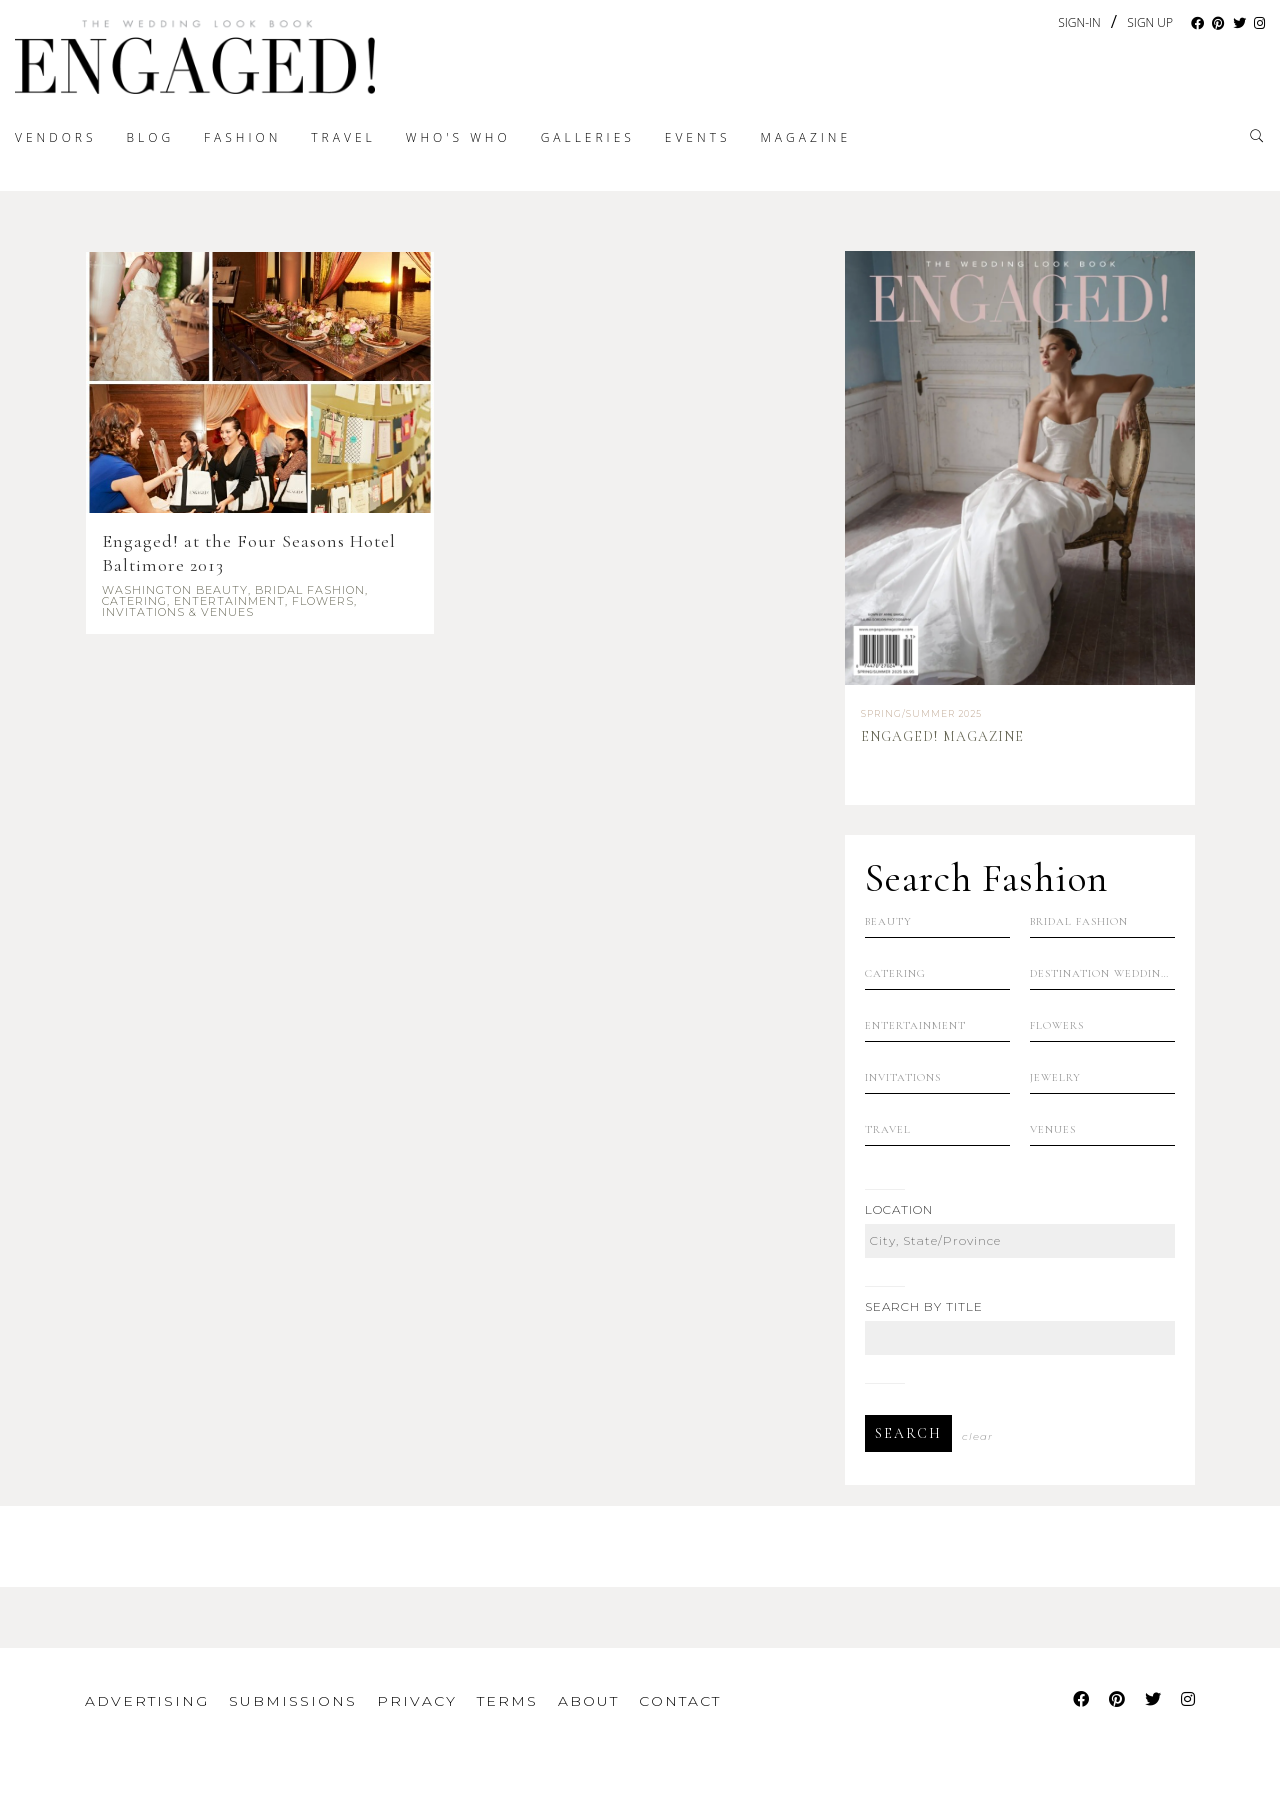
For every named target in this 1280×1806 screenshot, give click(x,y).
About (588, 1701)
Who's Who (458, 137)
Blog (151, 137)
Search (908, 1433)
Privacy (417, 1701)
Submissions (293, 1701)
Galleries (588, 137)
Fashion (242, 137)
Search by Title (924, 1307)
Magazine (805, 137)
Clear (977, 1436)
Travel (343, 137)
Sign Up (1150, 23)
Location (899, 1210)
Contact (680, 1701)
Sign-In (1079, 22)
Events (698, 137)
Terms (507, 1701)
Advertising (147, 1701)
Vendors (56, 137)
